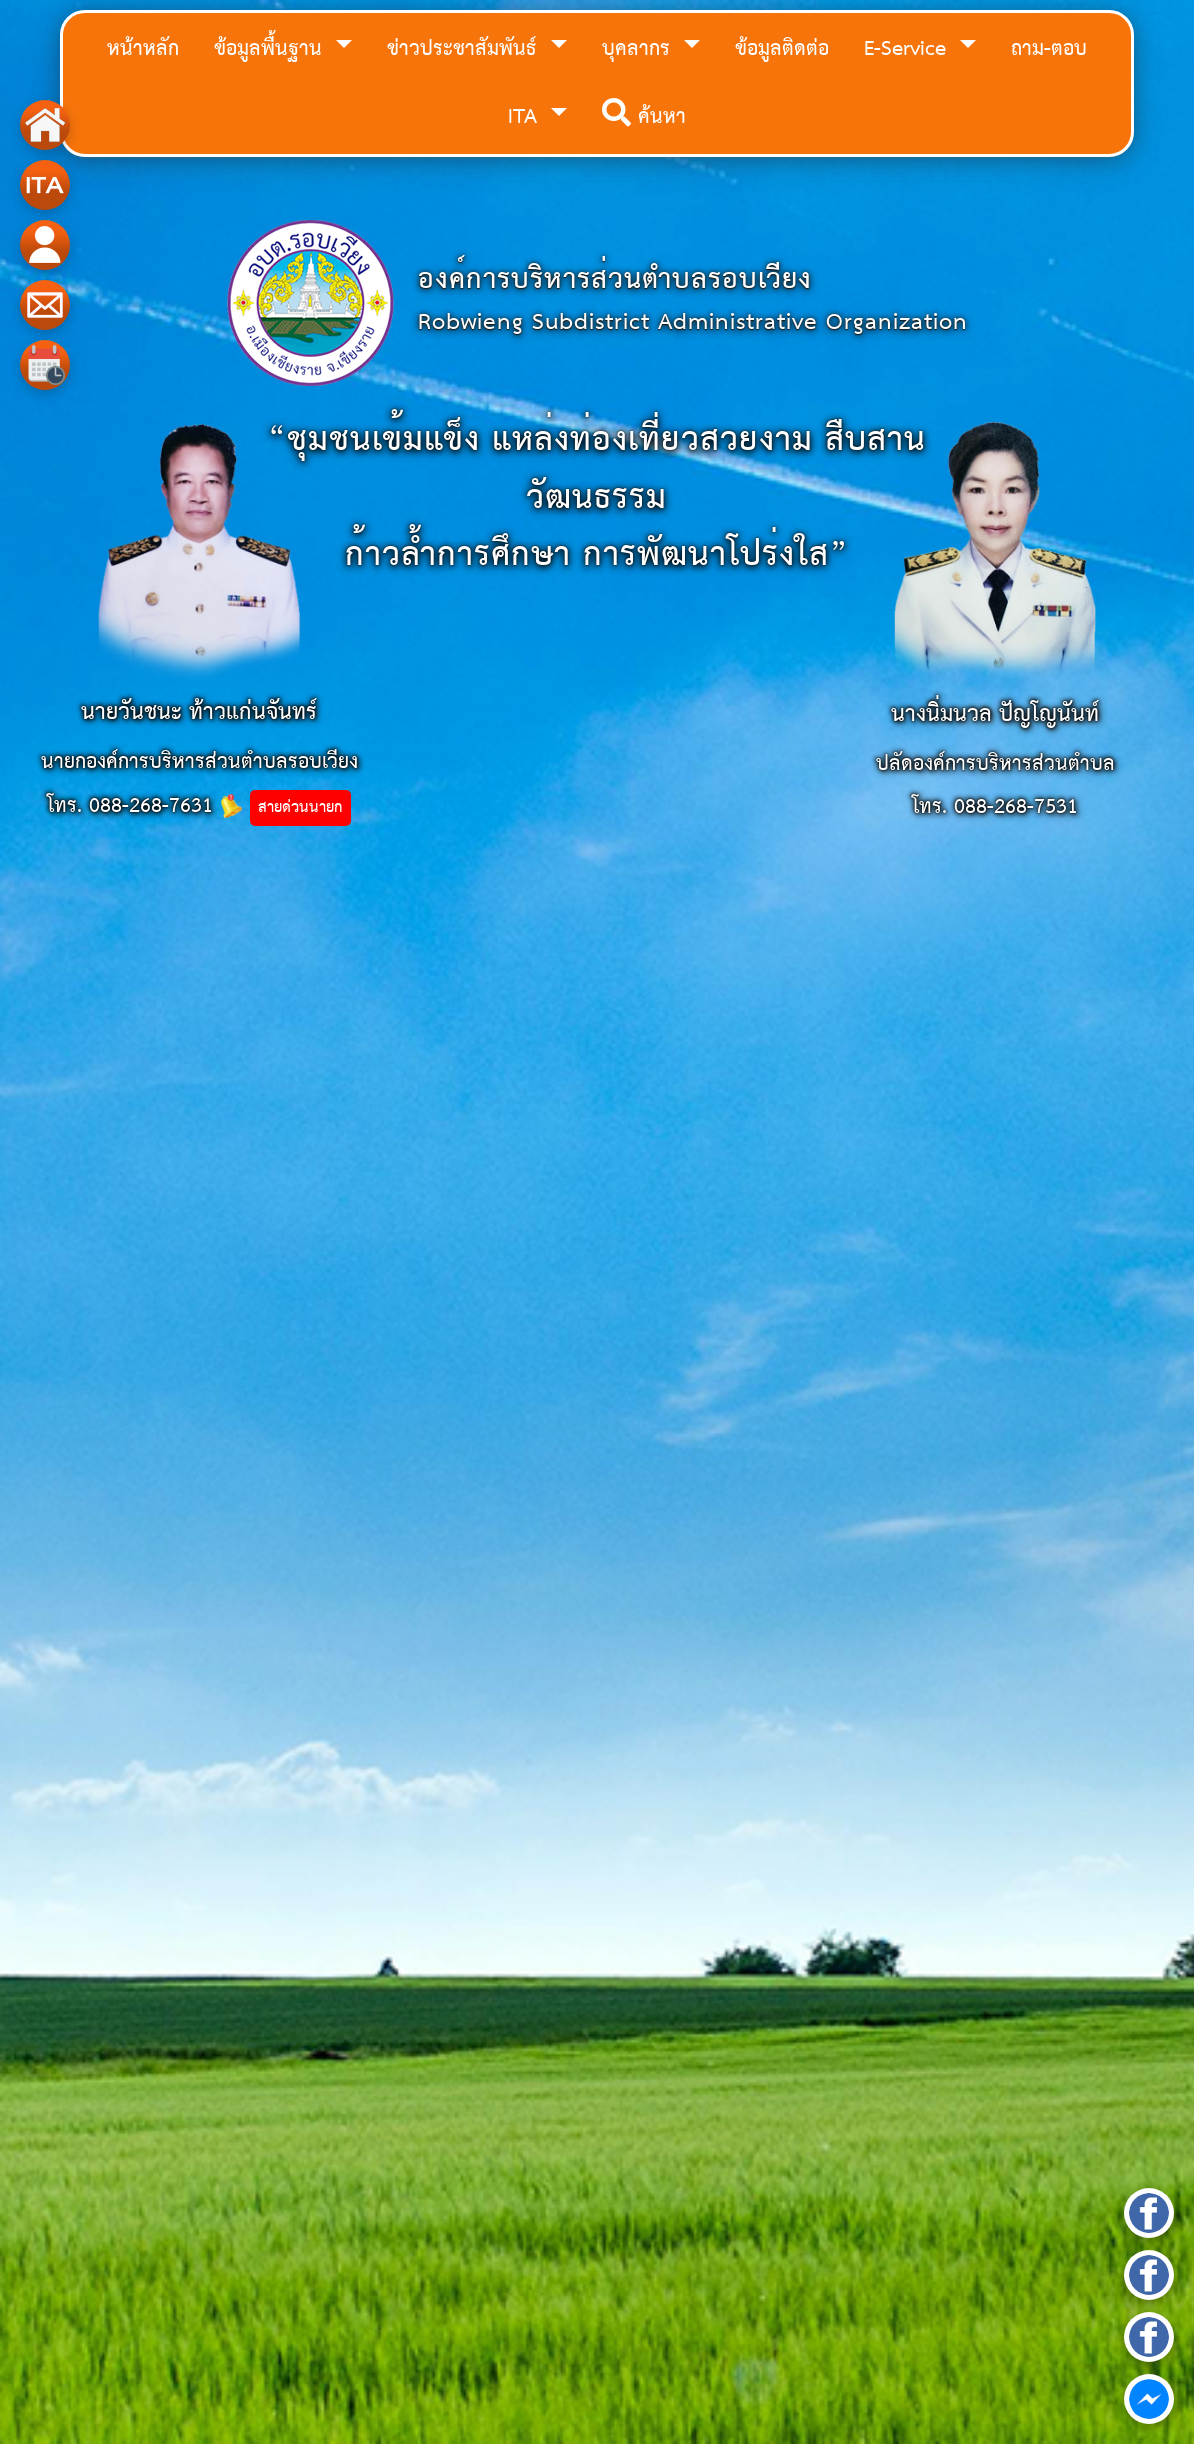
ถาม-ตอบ (1049, 49)
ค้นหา (644, 117)
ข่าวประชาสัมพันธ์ (465, 49)
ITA (526, 117)
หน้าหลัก (143, 49)
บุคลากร (639, 49)
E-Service (908, 49)
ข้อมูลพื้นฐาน (271, 49)
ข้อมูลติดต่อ (782, 49)
